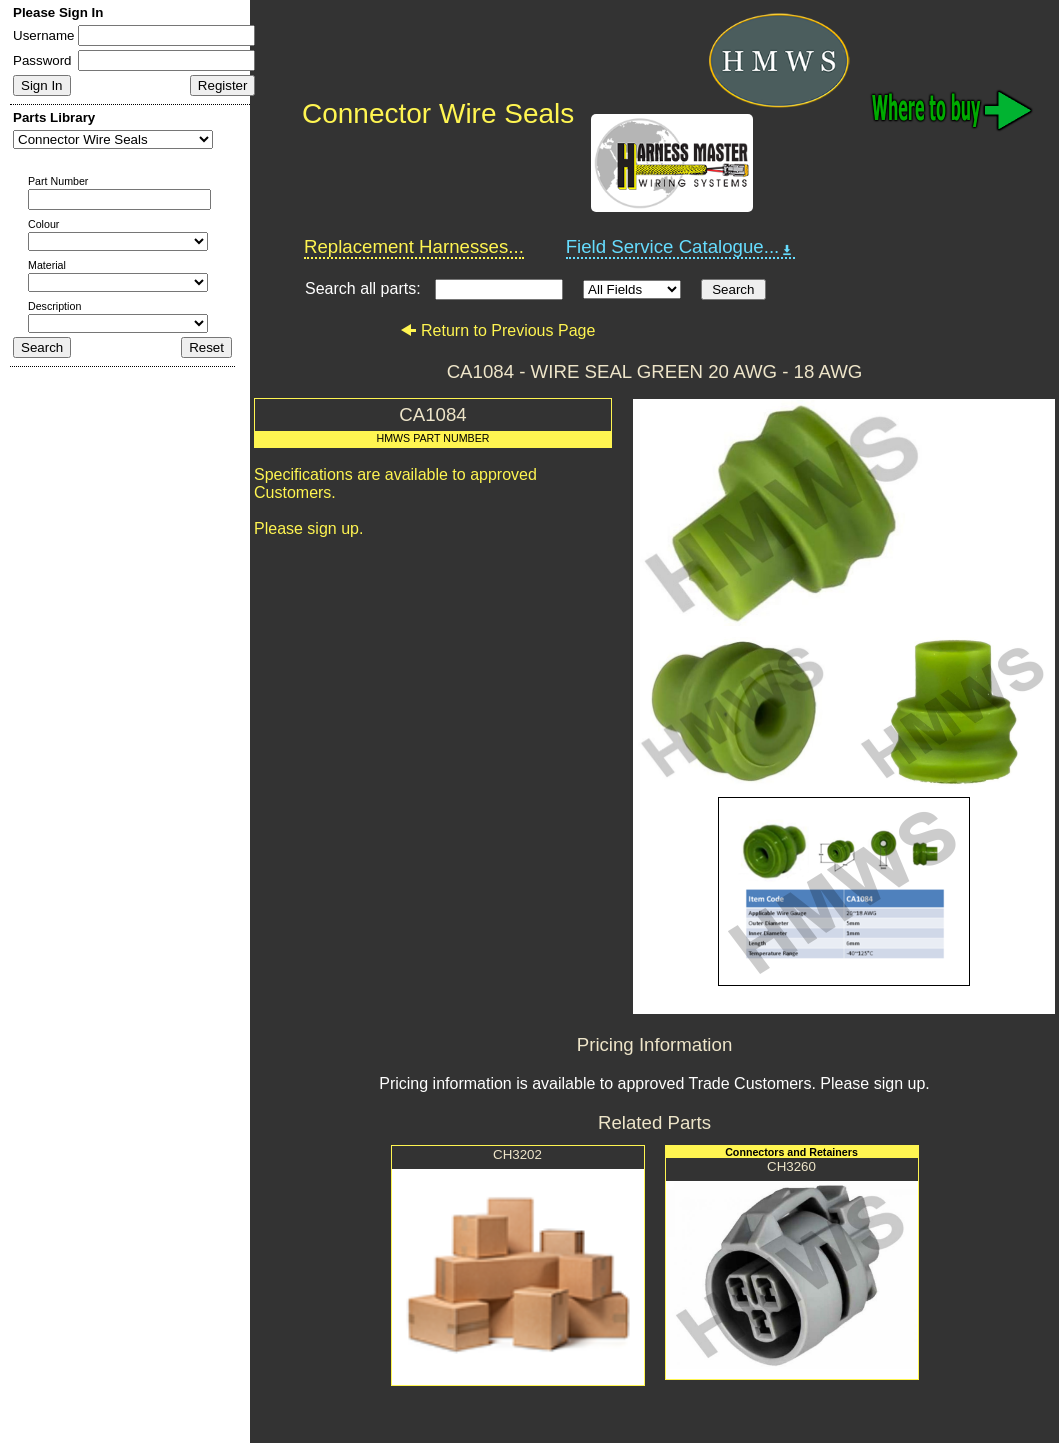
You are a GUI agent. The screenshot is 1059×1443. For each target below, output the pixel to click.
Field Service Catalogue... (681, 247)
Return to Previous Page (497, 330)
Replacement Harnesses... (414, 246)
